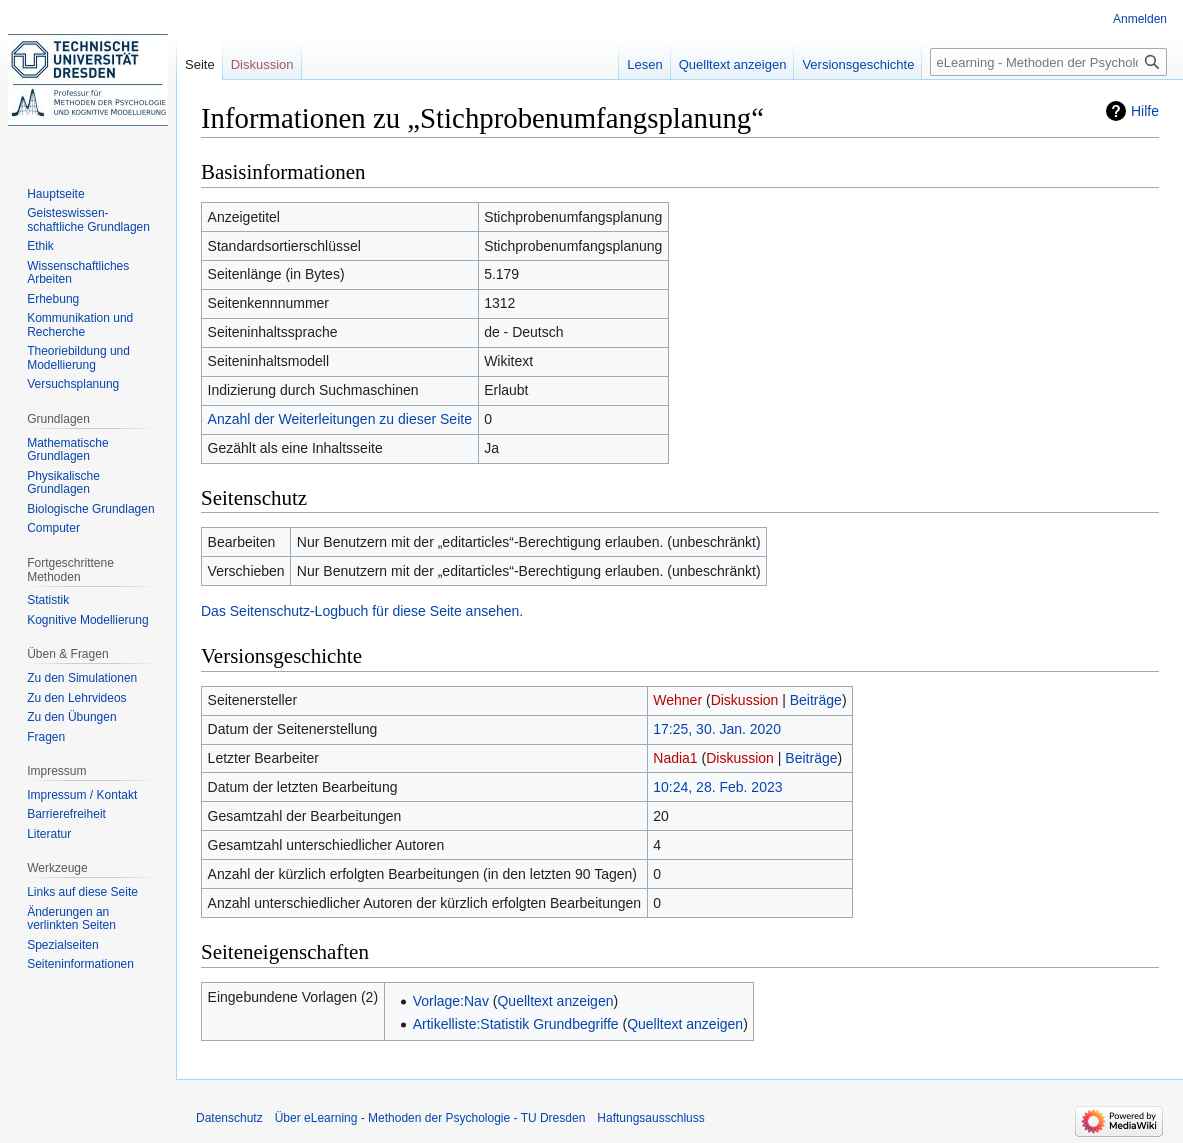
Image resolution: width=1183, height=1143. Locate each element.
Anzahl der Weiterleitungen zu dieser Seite (340, 419)
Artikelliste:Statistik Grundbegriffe (516, 1024)
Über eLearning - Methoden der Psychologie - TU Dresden (430, 1118)
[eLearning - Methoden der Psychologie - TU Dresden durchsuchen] (1048, 62)
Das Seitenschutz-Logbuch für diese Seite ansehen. (362, 611)
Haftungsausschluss (650, 1118)
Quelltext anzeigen (555, 1001)
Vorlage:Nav (451, 1001)
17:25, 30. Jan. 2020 (717, 729)
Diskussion (745, 700)
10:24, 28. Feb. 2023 (717, 787)
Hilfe (1145, 111)
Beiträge (816, 700)
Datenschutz (229, 1118)
